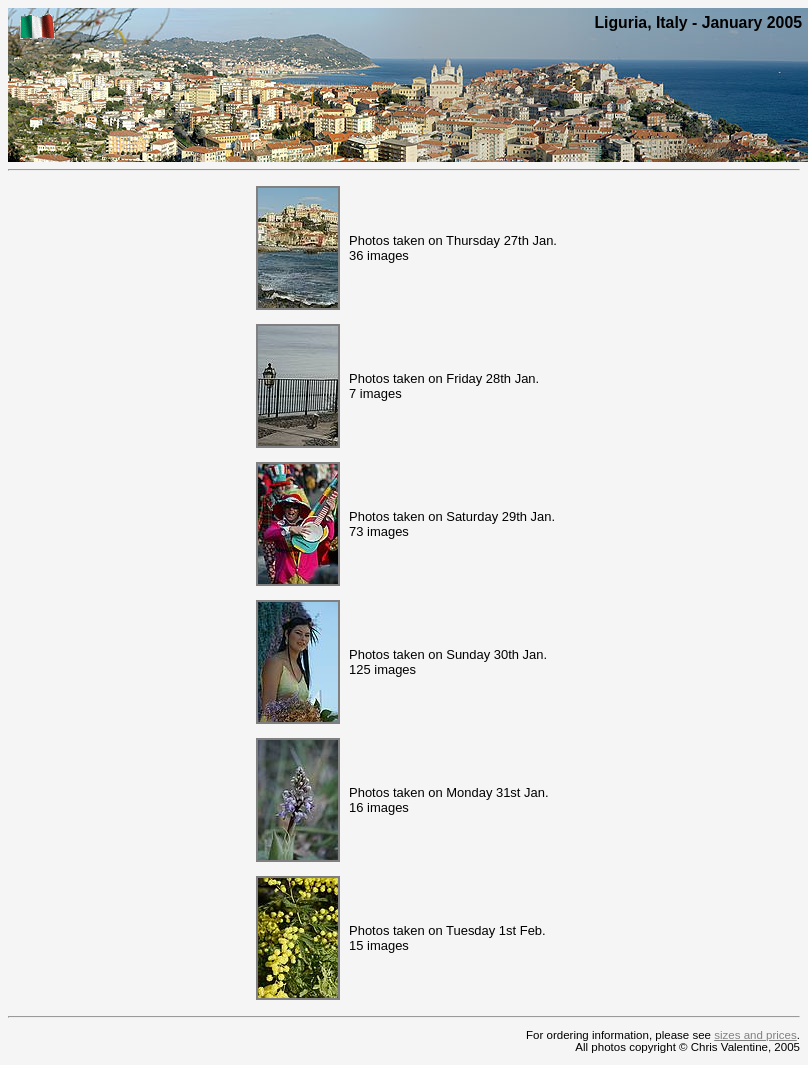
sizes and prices (755, 1035)
